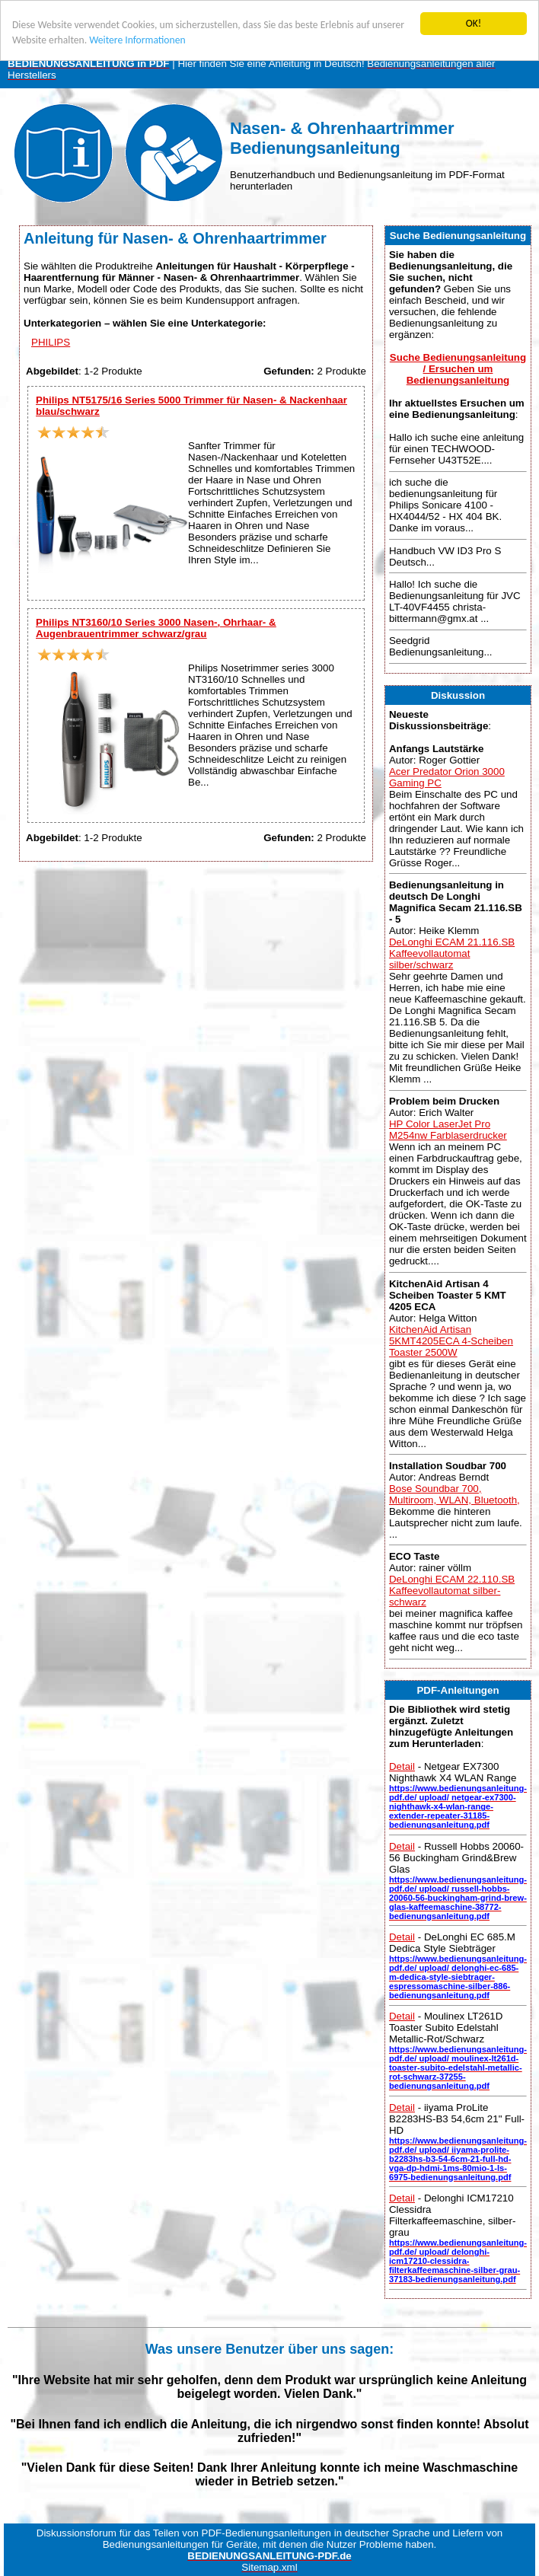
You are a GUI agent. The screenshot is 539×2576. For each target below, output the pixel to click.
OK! (474, 23)
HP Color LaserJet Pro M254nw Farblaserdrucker (448, 1129)
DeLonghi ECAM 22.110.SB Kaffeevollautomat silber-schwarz (452, 1590)
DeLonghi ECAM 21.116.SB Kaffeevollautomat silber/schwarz (452, 953)
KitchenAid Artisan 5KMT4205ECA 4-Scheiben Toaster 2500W (451, 1340)
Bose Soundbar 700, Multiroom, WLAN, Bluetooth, (454, 1494)
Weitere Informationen (137, 39)
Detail (402, 1766)
